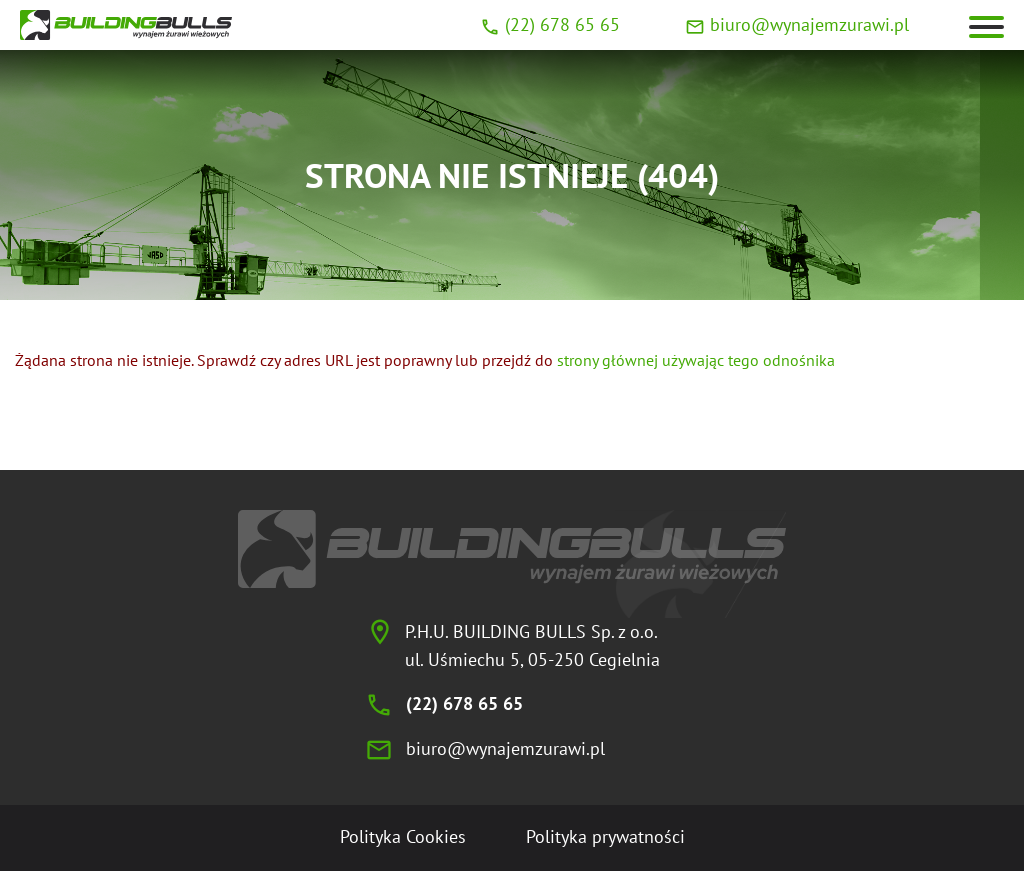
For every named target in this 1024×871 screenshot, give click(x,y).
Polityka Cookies (403, 836)
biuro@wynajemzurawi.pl (809, 24)
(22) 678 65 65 (562, 24)
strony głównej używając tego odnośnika (696, 360)
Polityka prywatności (605, 836)
